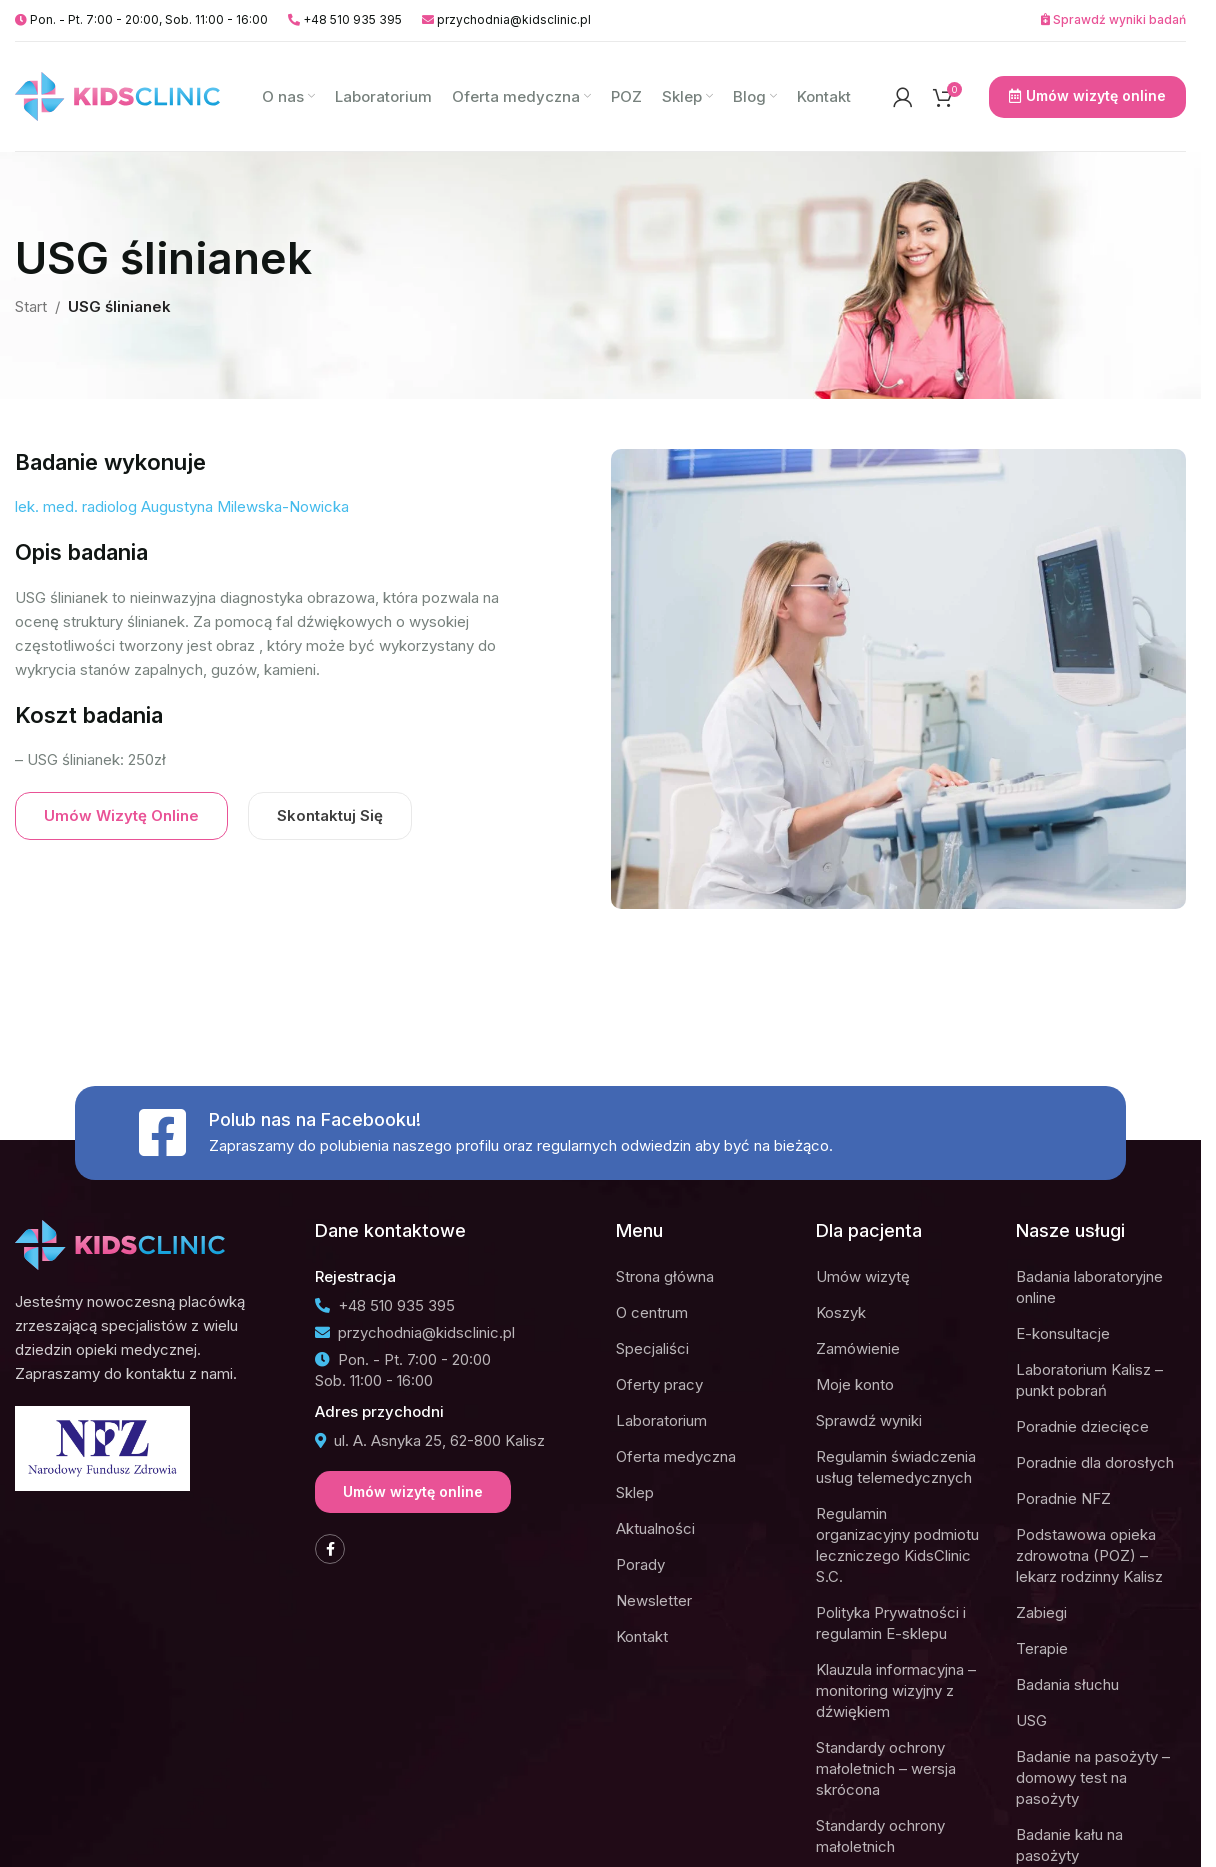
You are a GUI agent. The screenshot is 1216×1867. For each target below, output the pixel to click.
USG (1031, 1720)
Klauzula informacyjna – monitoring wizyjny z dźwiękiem (896, 1690)
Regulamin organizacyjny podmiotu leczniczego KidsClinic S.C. (897, 1545)
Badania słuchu (1067, 1684)
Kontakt (642, 1636)
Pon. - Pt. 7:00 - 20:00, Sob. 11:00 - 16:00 (141, 19)
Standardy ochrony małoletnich (880, 1836)
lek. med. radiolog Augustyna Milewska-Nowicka (182, 506)
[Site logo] (117, 95)
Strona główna (665, 1276)
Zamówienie (858, 1348)
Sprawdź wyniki (869, 1420)
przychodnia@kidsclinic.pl (506, 19)
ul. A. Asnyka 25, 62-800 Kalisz (430, 1440)
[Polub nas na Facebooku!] (162, 1133)
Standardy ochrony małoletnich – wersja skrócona (886, 1768)
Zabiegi (1041, 1612)
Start (31, 306)
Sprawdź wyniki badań (1113, 19)
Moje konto (855, 1384)
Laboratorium (661, 1420)
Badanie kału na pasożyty (1069, 1845)
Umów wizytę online (1087, 96)
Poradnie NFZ (1063, 1498)
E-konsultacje (1063, 1333)
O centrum (652, 1312)
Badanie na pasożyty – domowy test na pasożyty (1093, 1777)
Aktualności (655, 1528)
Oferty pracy (659, 1384)
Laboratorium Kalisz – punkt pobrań (1089, 1380)
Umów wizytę (863, 1276)
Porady (640, 1564)
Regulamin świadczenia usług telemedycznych (896, 1467)
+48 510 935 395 (345, 19)
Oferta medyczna (676, 1456)
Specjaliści (652, 1348)
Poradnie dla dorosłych (1095, 1462)
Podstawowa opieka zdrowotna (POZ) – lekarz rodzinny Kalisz (1089, 1555)
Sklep (635, 1492)
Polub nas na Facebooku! (315, 1119)
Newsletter (654, 1600)
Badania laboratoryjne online (1089, 1287)
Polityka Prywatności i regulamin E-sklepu (891, 1623)
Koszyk (841, 1312)
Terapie (1042, 1648)
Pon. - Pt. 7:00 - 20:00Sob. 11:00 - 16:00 (403, 1370)
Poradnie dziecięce (1082, 1426)
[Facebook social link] (330, 1549)
